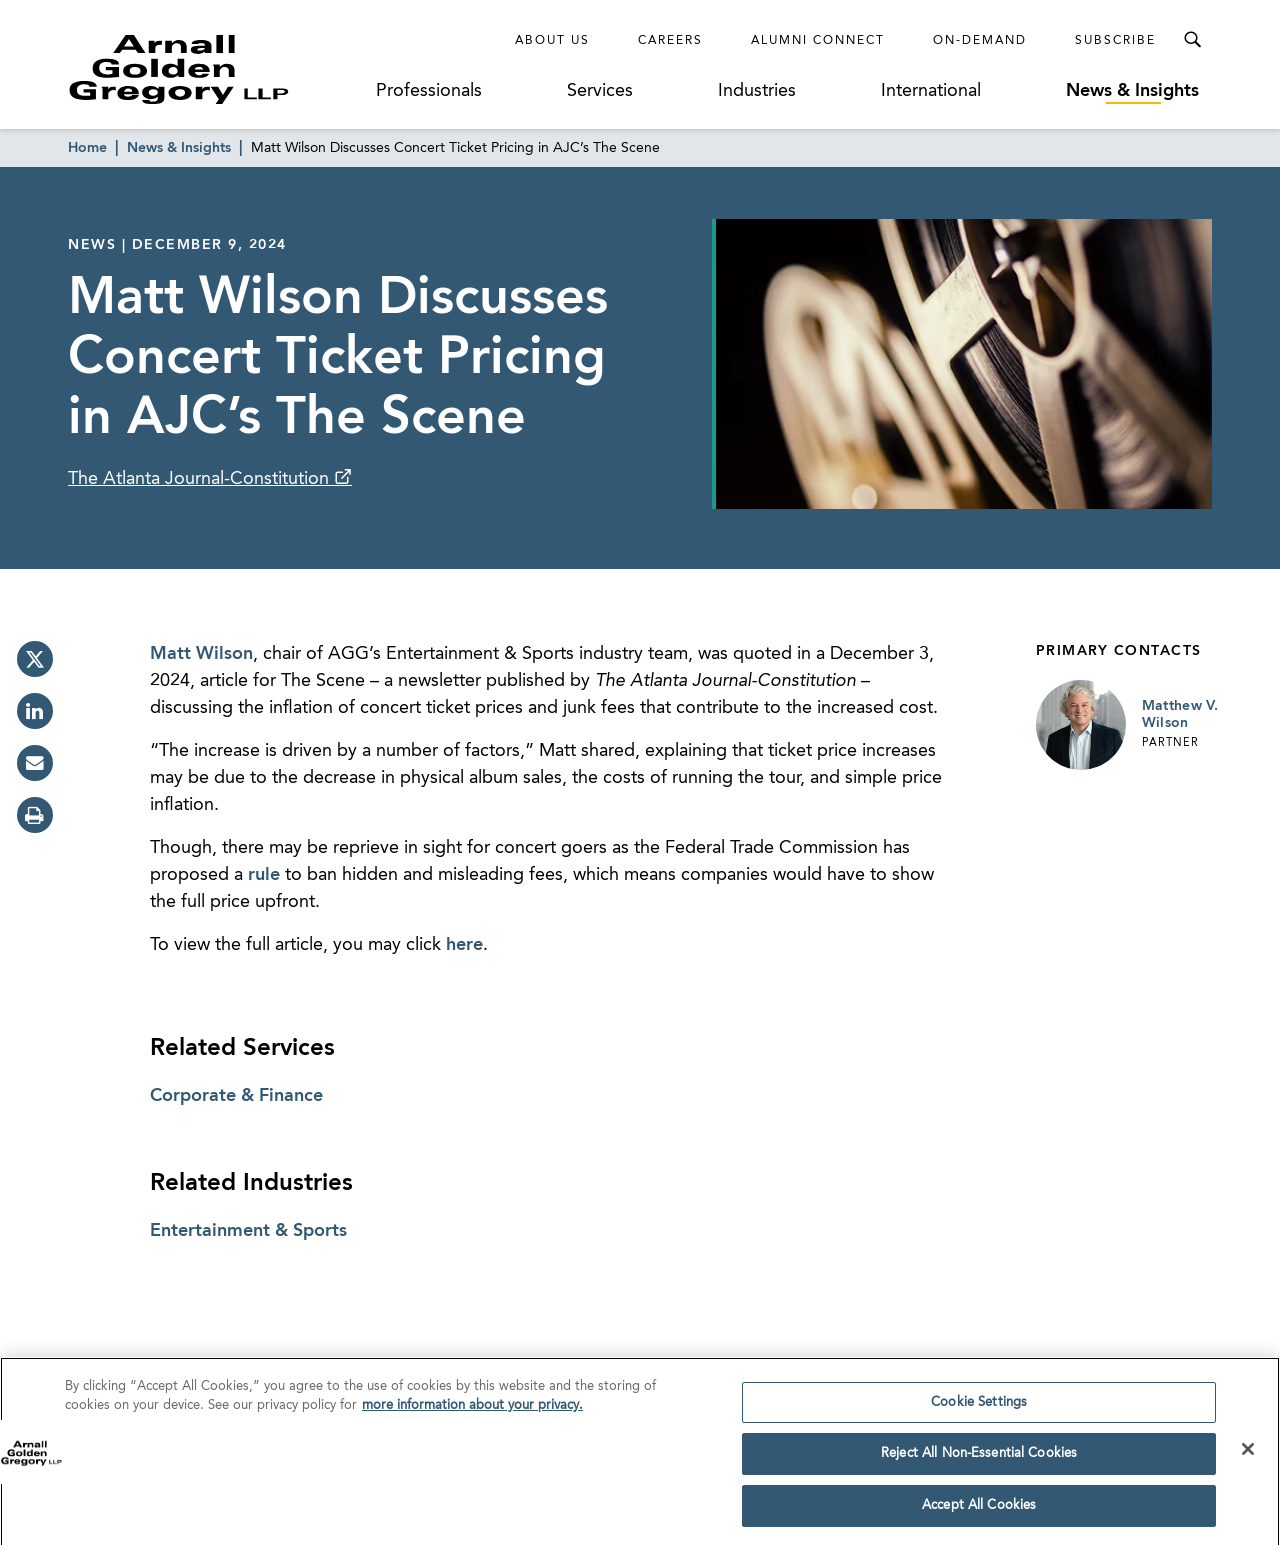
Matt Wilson (201, 654)
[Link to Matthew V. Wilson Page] (1081, 725)
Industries (757, 91)
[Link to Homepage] (216, 69)
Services (600, 91)
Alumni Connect (818, 41)
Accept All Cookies (979, 1515)
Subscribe (1115, 41)
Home (87, 148)
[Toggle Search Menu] (1192, 40)
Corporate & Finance (236, 1096)
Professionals (429, 91)
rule (264, 875)
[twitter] (35, 659)
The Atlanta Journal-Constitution (201, 479)
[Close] (1248, 1459)
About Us (552, 41)
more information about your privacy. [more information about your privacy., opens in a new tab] (472, 1415)
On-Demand (980, 41)
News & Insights (1132, 91)
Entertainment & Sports (248, 1231)
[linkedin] (35, 711)
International (931, 91)
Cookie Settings (979, 1412)
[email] (35, 763)
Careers (670, 41)
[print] (35, 815)
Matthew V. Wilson (1180, 715)
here (464, 945)
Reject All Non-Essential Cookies (979, 1463)
